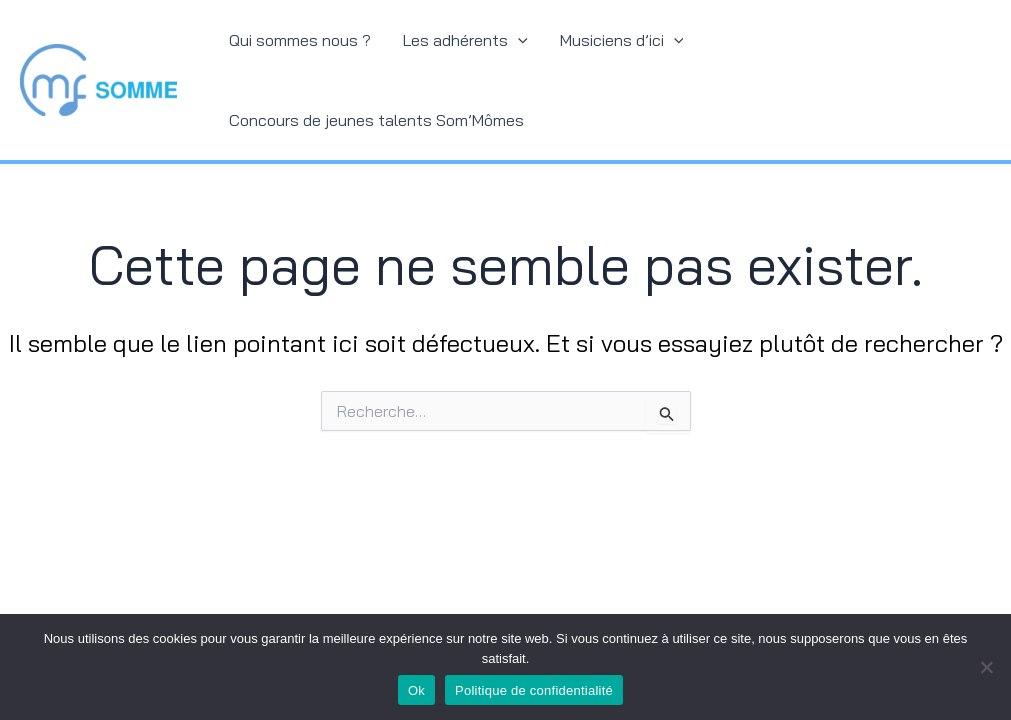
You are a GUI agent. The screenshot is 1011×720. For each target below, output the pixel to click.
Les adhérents (465, 40)
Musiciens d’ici (622, 40)
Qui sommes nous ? (300, 40)
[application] (518, 40)
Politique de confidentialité (534, 690)
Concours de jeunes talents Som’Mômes (376, 120)
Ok (416, 690)
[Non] (986, 667)
